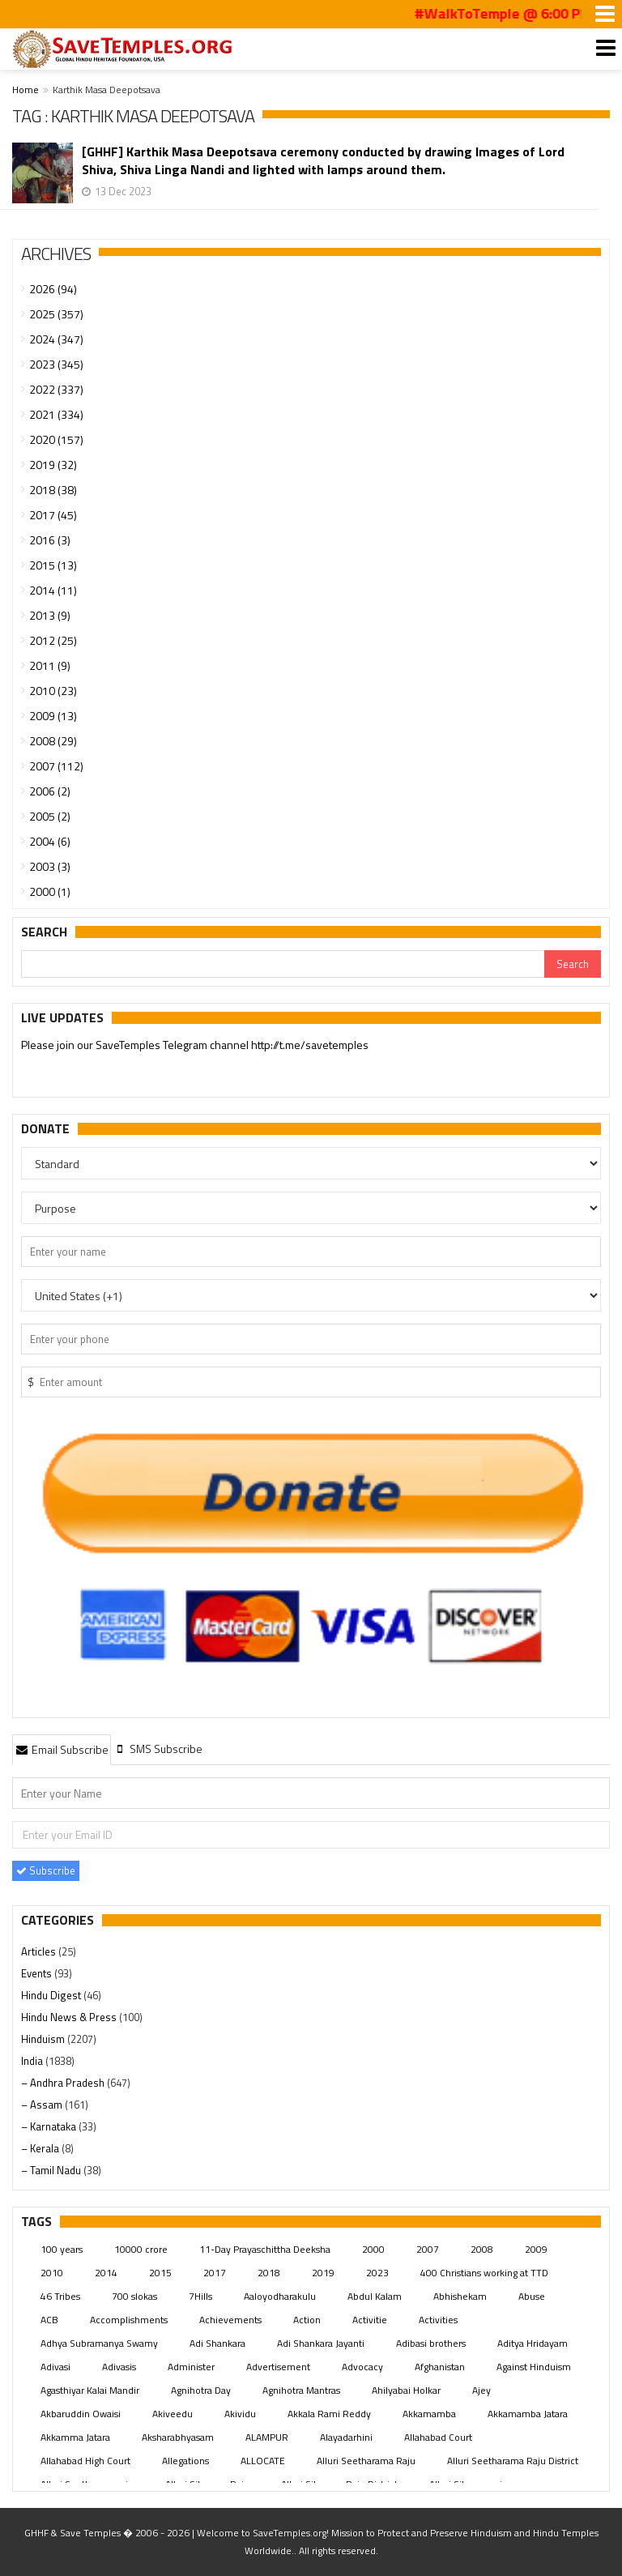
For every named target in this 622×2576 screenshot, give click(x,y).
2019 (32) (53, 464)
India (33, 2061)
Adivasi (55, 2366)
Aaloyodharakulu (280, 2296)
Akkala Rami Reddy (329, 2413)
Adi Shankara (217, 2343)
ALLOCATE (263, 2460)
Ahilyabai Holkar (406, 2390)
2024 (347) (56, 339)
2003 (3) (49, 866)
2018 (269, 2272)
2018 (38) (53, 489)
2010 (51, 2272)
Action (307, 2319)
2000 (373, 2249)
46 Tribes (60, 2296)
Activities (438, 2319)
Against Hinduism (533, 2366)
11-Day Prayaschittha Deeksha (264, 2249)
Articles (39, 1951)
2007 (427, 2249)
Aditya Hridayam (532, 2343)
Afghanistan (440, 2366)
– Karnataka (50, 2126)
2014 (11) (53, 590)
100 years (61, 2249)
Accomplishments (129, 2319)
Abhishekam (460, 2296)
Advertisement (278, 2366)
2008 (482, 2249)
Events (37, 1973)
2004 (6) (49, 841)
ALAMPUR (266, 2437)
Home (25, 89)
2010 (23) (53, 690)
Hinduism (44, 2039)
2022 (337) (56, 389)
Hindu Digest (52, 1995)
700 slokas (134, 2296)
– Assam (43, 2104)
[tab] (61, 1749)
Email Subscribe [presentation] (62, 1749)
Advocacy (362, 2366)
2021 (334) (56, 414)
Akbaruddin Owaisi (80, 2413)
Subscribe (45, 1870)
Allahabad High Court (85, 2460)
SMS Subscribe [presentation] (158, 1748)
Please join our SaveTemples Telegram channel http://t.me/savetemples (195, 1044)
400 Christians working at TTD (484, 2272)
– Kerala (41, 2148)
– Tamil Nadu (52, 2170)
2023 (377, 2272)
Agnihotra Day (201, 2390)
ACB (49, 2319)
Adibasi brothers (431, 2343)
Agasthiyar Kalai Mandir (89, 2390)
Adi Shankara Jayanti (320, 2343)
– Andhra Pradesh (64, 2083)
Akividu (240, 2413)
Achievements (230, 2319)
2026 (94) (53, 288)
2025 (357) (56, 313)
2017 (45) (53, 514)
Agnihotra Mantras (301, 2390)
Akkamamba (429, 2413)
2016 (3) (49, 539)
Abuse (531, 2296)
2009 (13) (53, 715)
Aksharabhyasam (178, 2437)
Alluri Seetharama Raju (366, 2460)
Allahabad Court (438, 2437)
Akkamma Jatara (75, 2437)
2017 (214, 2272)
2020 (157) (56, 439)
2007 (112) (56, 765)
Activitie (369, 2319)
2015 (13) (53, 565)
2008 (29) (53, 740)
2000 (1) (49, 891)
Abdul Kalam (374, 2296)
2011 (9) (49, 665)
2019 (323, 2272)
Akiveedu (172, 2413)
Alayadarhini (346, 2437)
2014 (106, 2272)
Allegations (185, 2460)
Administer (191, 2366)
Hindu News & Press (70, 2017)
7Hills (200, 2296)
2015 (160, 2272)
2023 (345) (56, 364)
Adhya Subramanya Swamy (99, 2343)
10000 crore (141, 2249)
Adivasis (119, 2366)
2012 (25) (53, 640)
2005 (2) (49, 816)
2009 (536, 2249)
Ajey (481, 2390)
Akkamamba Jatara (528, 2413)
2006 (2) (49, 791)
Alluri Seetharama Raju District (512, 2460)
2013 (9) (49, 615)
